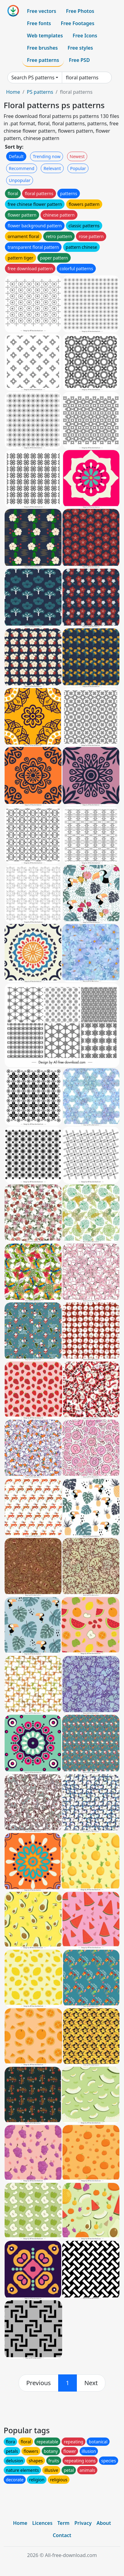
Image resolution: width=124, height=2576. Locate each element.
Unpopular (19, 180)
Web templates (45, 35)
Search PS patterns (32, 77)
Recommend (21, 168)
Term (63, 2523)
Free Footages (78, 23)
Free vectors (41, 11)
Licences (42, 2523)
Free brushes (42, 47)
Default (16, 156)
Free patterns (43, 60)
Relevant (52, 168)
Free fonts (39, 23)
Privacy (83, 2523)
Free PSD (79, 60)
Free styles (80, 47)
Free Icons (85, 35)
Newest (77, 156)
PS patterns (40, 92)
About (103, 2523)
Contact (62, 2535)
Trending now (46, 156)
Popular (78, 168)
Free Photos (80, 11)
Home (13, 92)
